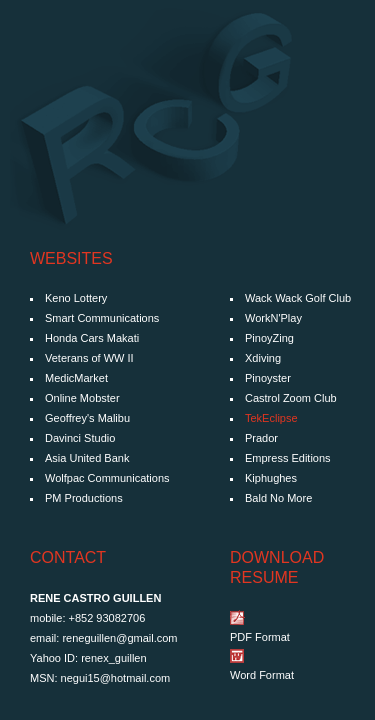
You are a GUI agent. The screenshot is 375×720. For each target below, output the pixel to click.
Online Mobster (82, 398)
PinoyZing (269, 338)
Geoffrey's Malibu (87, 418)
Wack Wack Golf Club (298, 298)
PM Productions (84, 498)
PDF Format (260, 637)
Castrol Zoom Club (291, 398)
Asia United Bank (87, 458)
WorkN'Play (273, 318)
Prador (261, 438)
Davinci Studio (80, 438)
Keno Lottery (76, 298)
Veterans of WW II (89, 358)
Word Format (262, 675)
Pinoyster (268, 378)
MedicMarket (76, 378)
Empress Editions (288, 458)
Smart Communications (102, 318)
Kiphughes (271, 478)
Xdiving (263, 358)
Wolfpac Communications (107, 478)
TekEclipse (271, 418)
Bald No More (278, 498)
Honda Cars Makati (92, 338)
